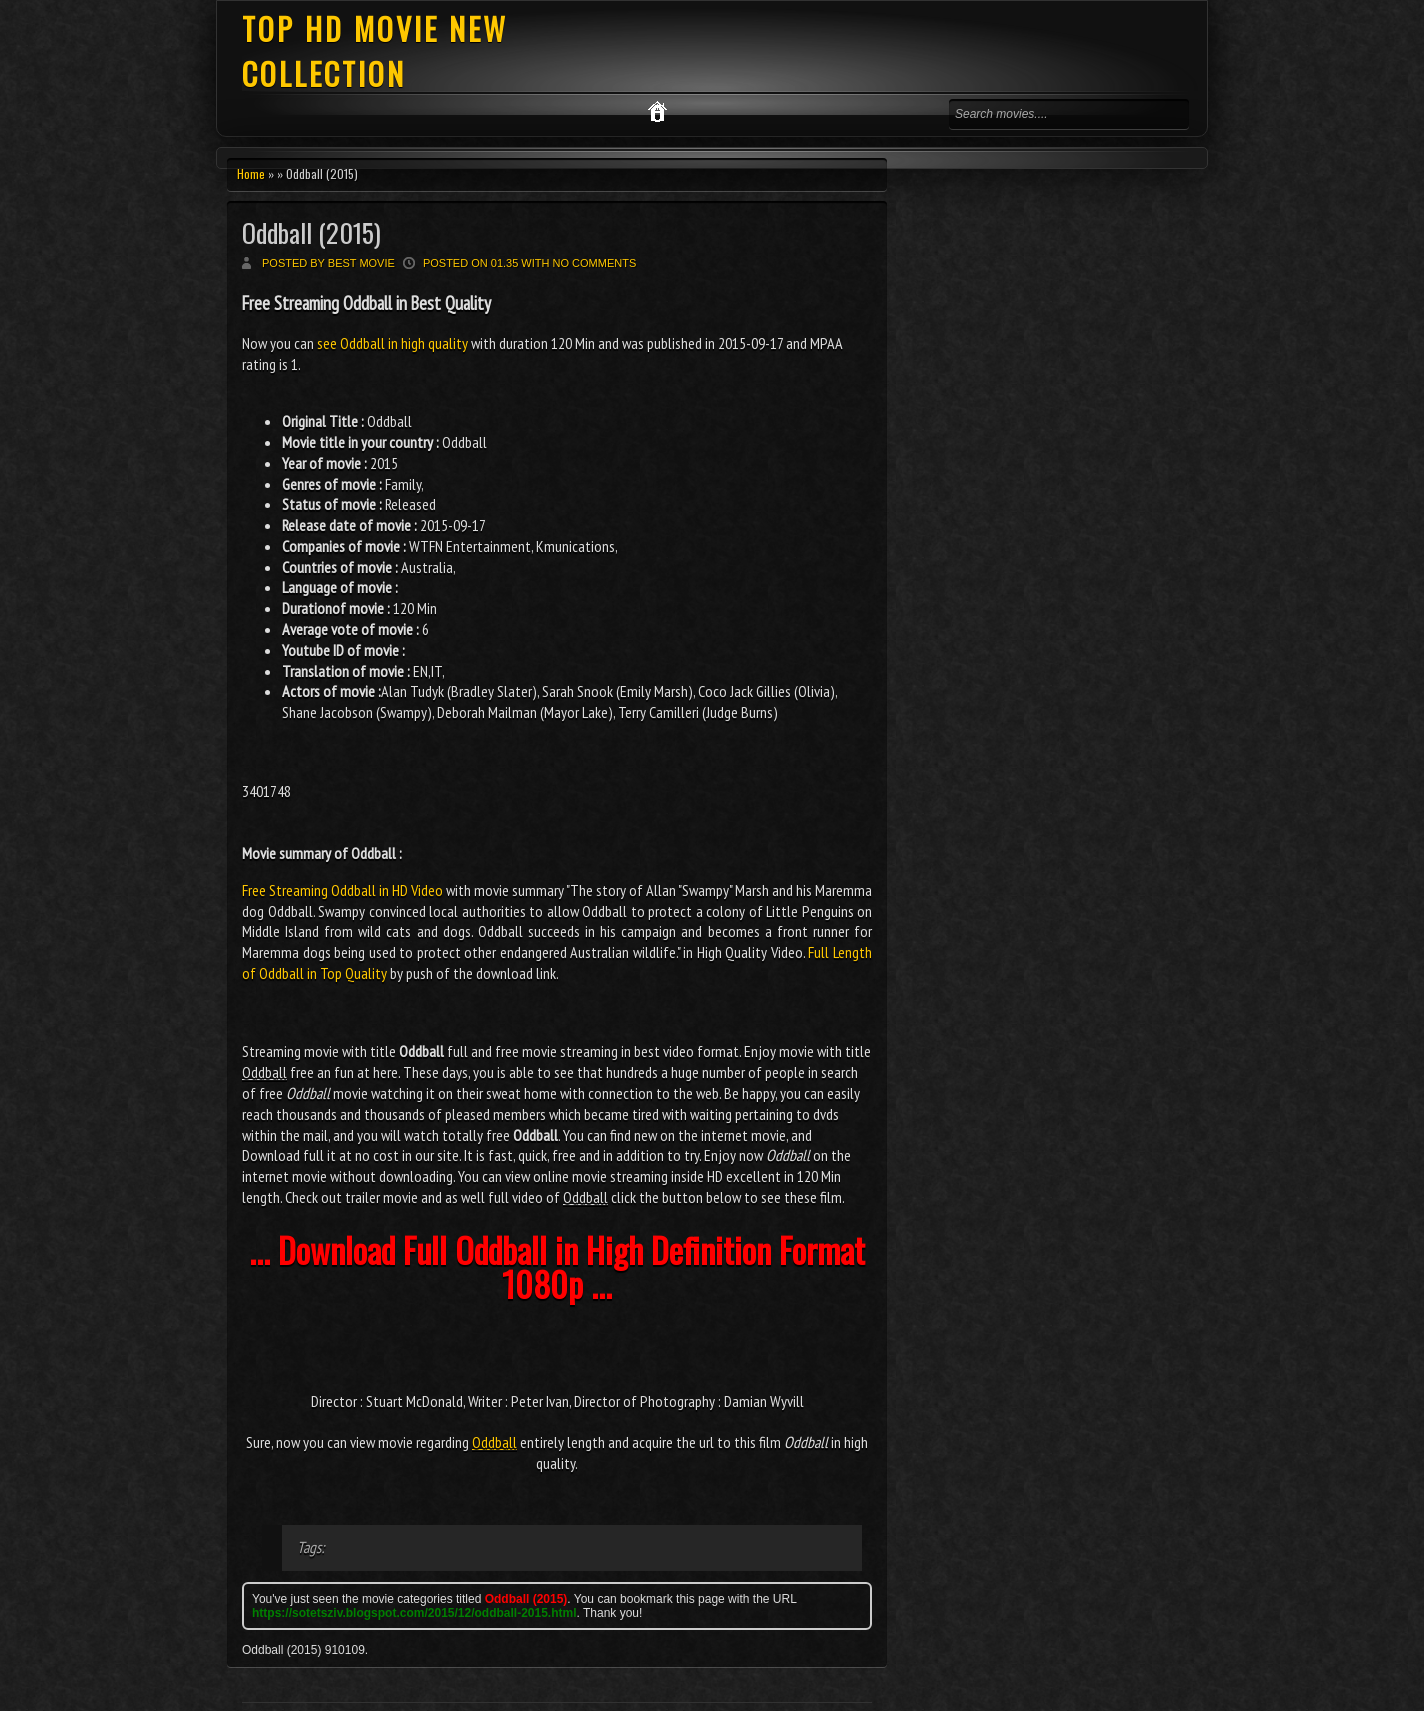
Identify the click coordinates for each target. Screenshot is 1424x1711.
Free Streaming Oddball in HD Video (342, 890)
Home (251, 173)
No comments (595, 263)
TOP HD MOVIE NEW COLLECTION (375, 51)
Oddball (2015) (311, 232)
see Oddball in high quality (392, 343)
